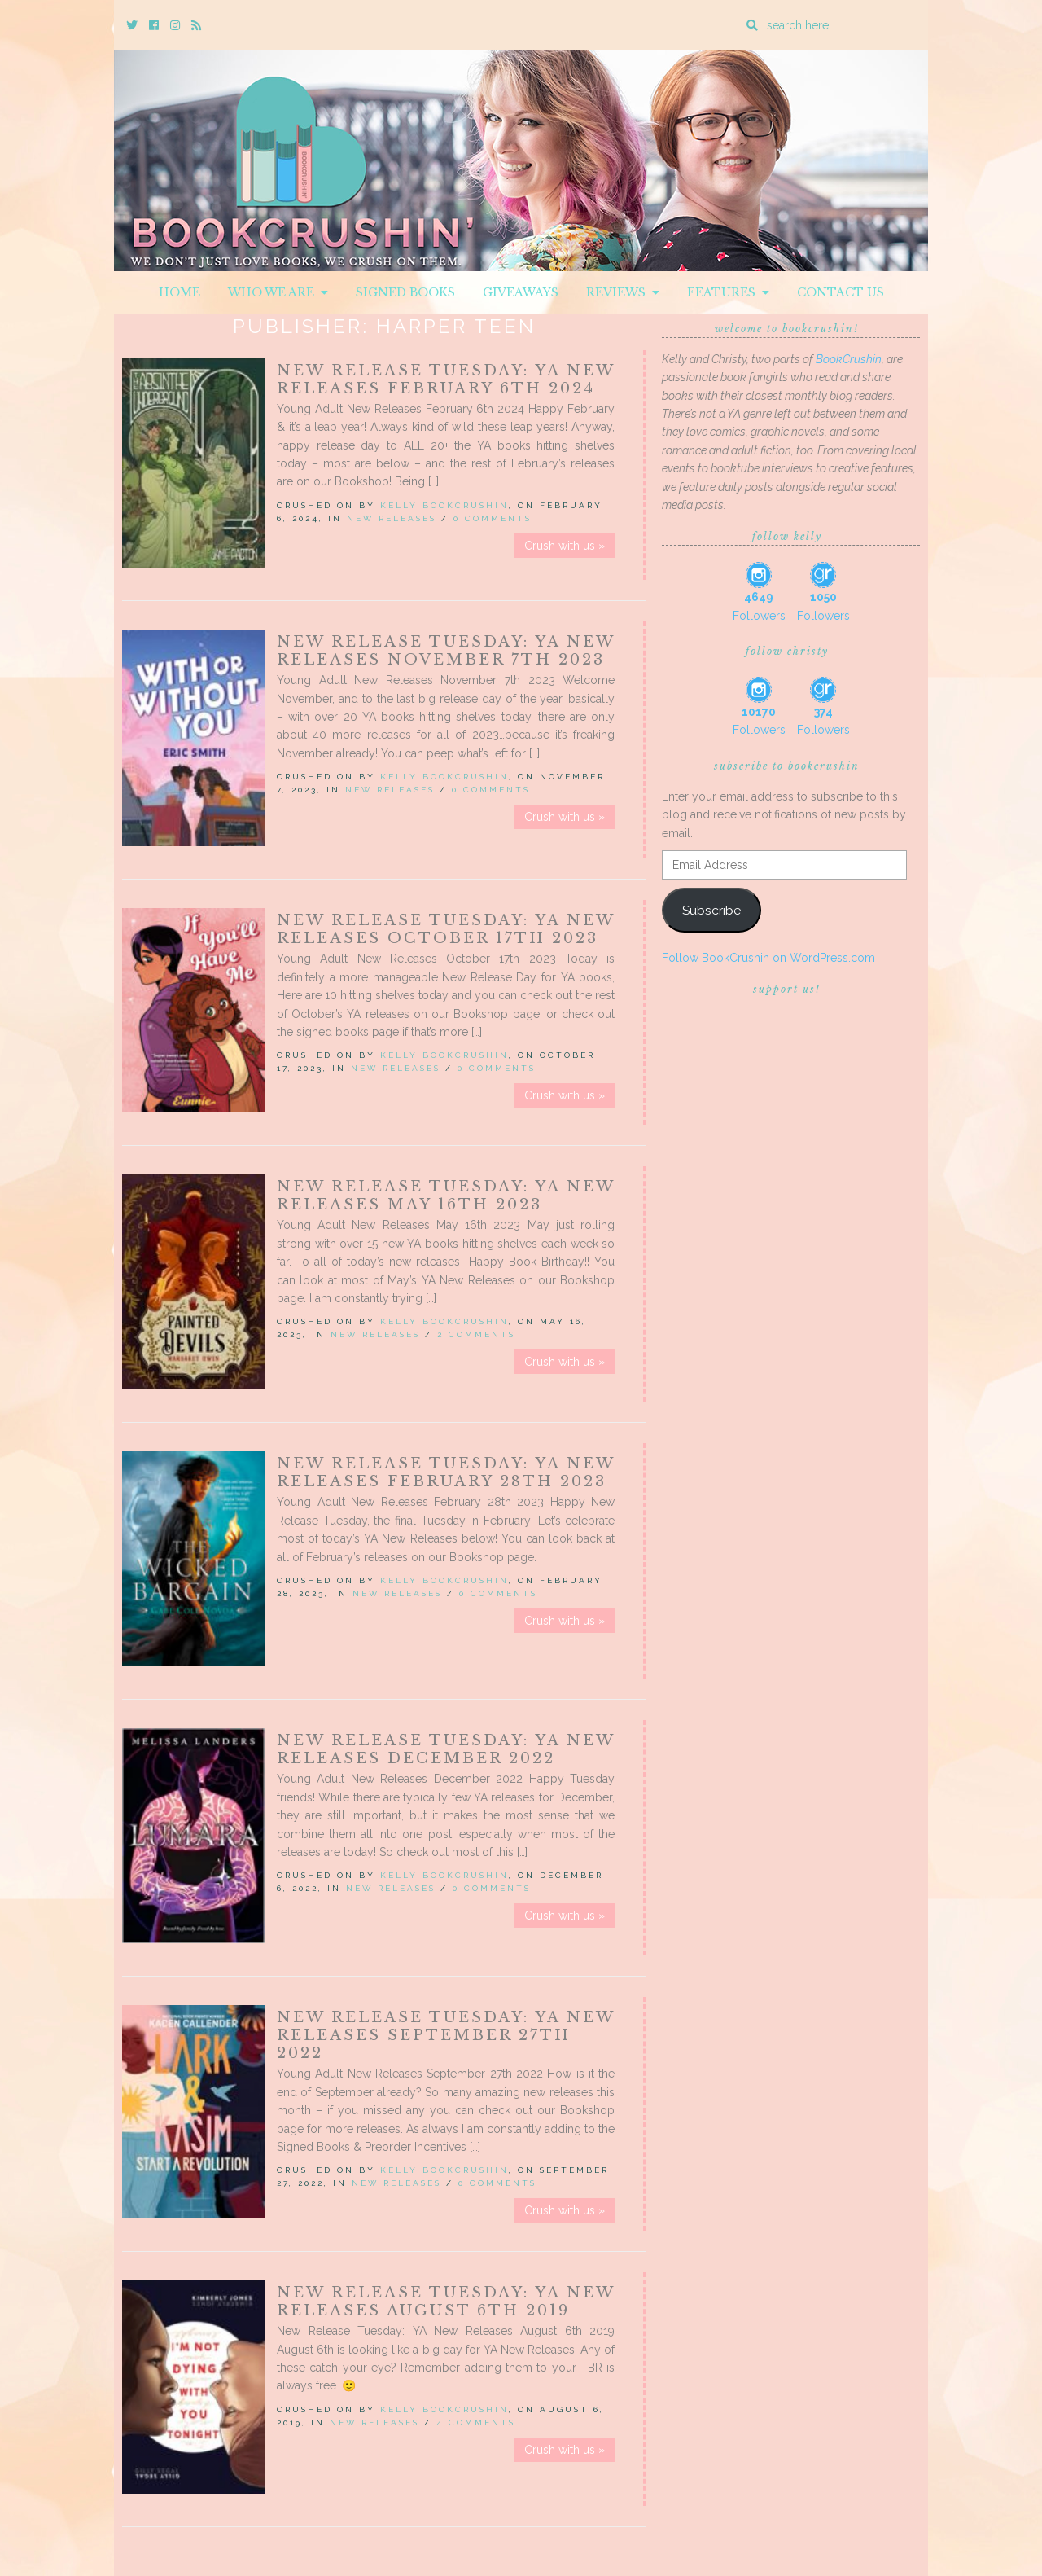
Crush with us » (564, 545)
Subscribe (711, 910)
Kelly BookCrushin (444, 505)
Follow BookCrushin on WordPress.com (768, 957)
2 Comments (476, 1334)
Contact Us (840, 292)
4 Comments (475, 2422)
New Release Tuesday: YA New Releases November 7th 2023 (446, 651)
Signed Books (405, 292)
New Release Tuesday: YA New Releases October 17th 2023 (446, 929)
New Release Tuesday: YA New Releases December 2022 (446, 1749)
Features (728, 292)
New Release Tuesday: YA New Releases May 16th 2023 (446, 1195)
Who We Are (278, 292)
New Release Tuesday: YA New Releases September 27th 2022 (446, 2035)
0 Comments (492, 518)
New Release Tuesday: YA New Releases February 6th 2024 (446, 379)
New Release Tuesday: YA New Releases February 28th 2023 (446, 1472)
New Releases (391, 518)
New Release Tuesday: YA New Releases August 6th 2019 (446, 2301)
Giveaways (520, 292)
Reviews (622, 292)
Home (179, 292)
